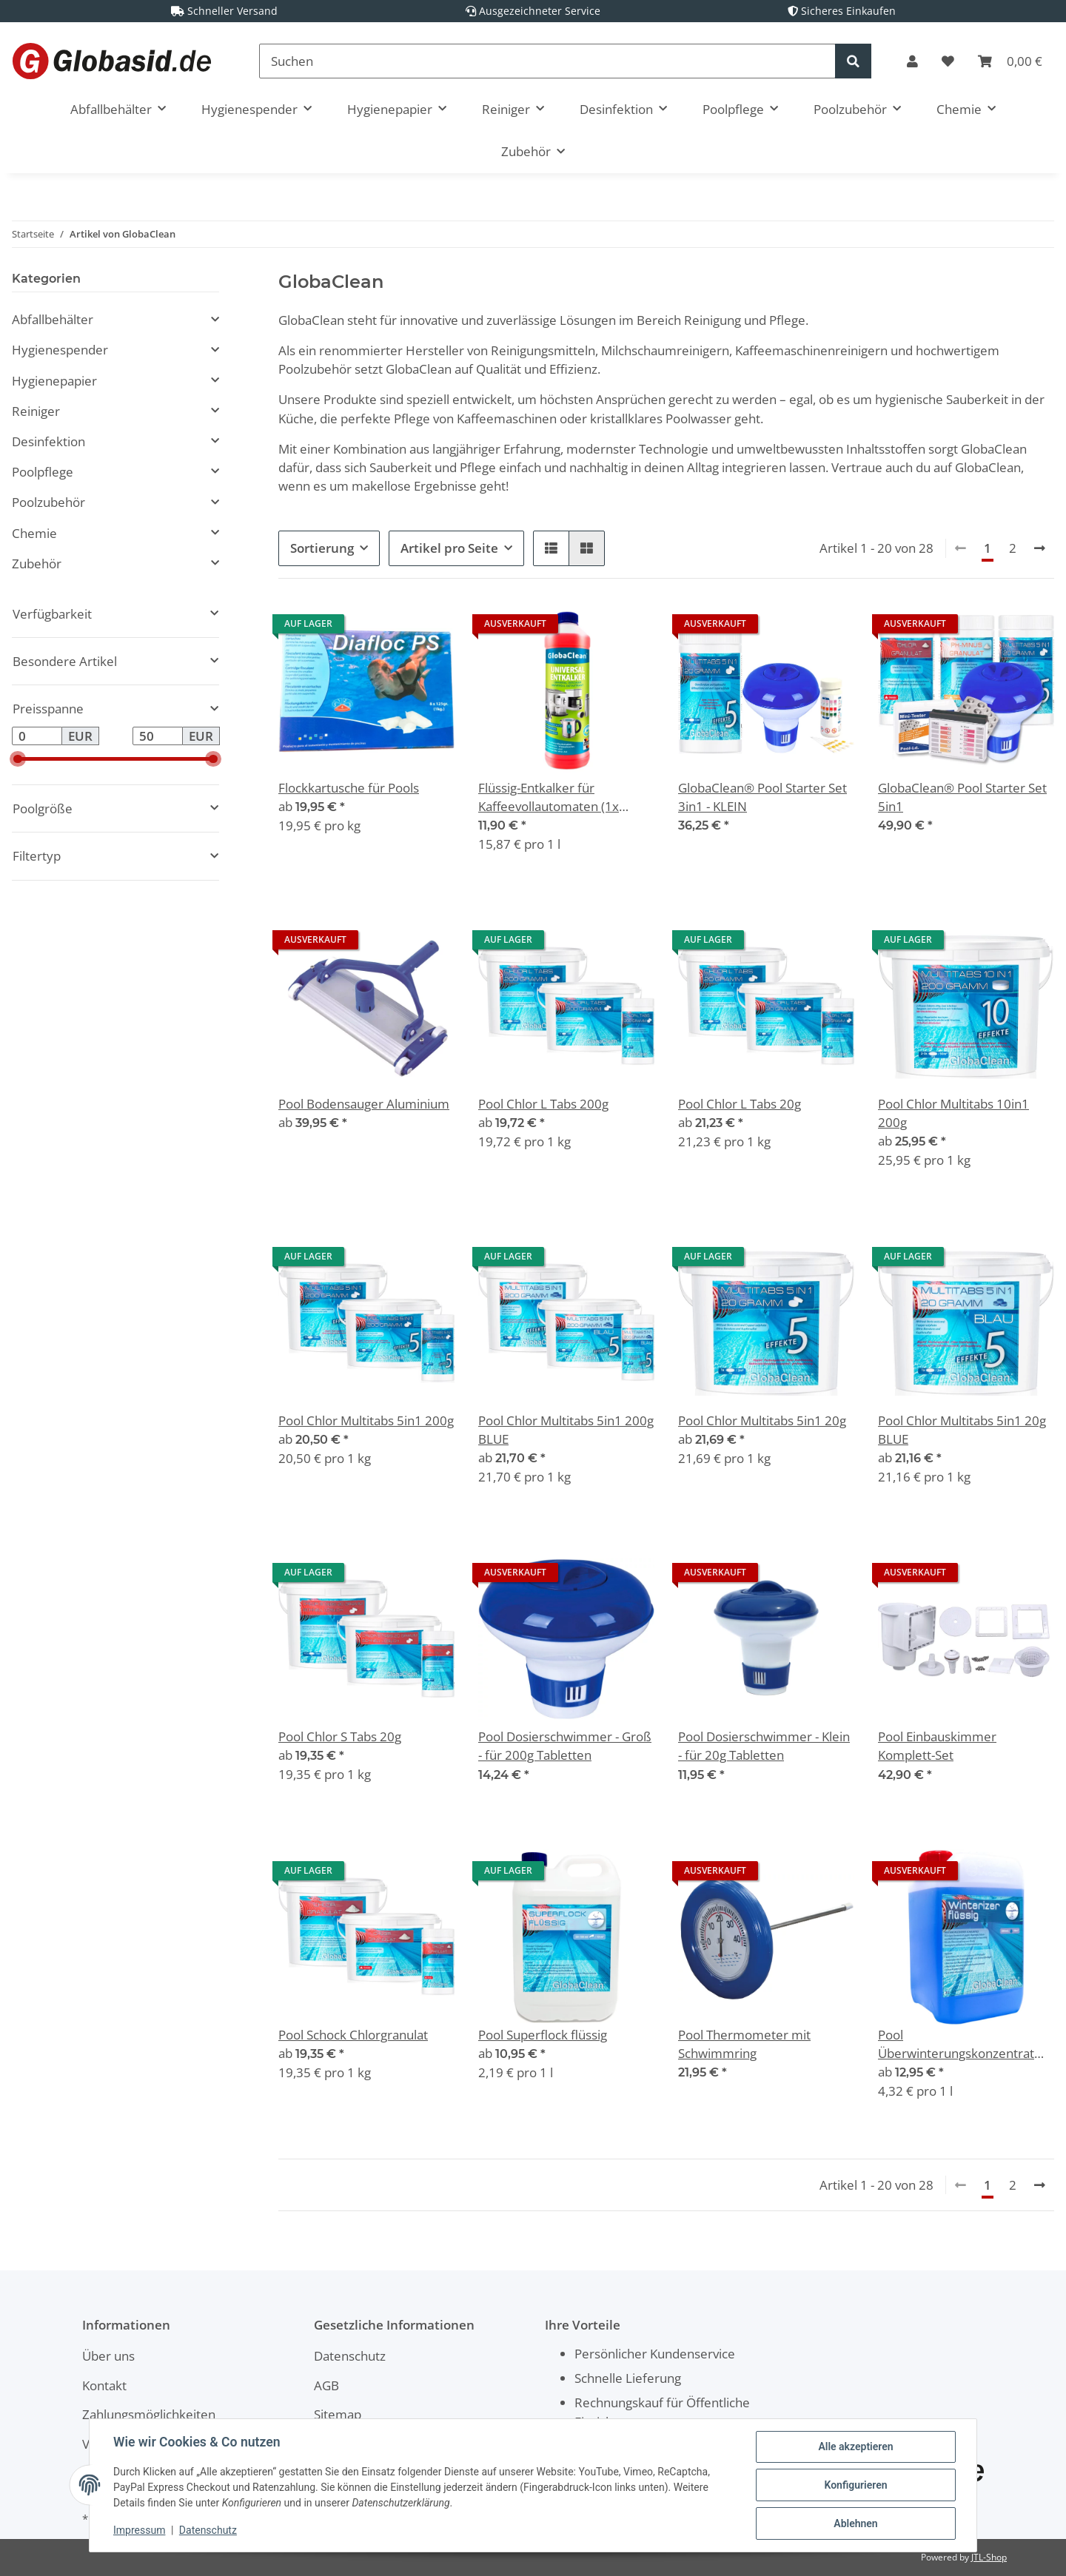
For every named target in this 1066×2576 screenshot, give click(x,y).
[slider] (17, 759)
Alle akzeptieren (855, 2446)
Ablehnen (855, 2523)
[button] (912, 61)
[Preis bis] (158, 736)
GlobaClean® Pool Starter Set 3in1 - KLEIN (762, 797)
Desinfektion (48, 441)
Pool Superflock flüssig (542, 2034)
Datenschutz (350, 2355)
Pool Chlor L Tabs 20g (739, 1103)
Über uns (108, 2355)
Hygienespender (60, 349)
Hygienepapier (54, 380)
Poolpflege (42, 471)
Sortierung (322, 547)
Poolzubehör (48, 502)
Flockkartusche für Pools (348, 787)
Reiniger (36, 411)
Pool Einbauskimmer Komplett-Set (937, 1745)
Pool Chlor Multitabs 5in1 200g (366, 1420)
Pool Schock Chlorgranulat (353, 2034)
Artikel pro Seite (449, 547)
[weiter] (1039, 548)
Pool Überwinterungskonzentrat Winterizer (956, 2044)
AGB (326, 2385)
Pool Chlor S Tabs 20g (339, 1736)
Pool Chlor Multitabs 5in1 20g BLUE (962, 1429)
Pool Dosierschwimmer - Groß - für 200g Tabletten (564, 1745)
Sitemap (337, 2414)
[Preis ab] (37, 736)
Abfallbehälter (52, 319)
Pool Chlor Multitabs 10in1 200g (953, 1113)
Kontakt (104, 2385)
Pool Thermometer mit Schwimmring (744, 2044)
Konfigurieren (855, 2485)
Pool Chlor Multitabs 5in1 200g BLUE (566, 1429)
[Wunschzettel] (948, 61)
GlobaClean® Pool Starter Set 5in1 (962, 797)
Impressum (139, 2530)
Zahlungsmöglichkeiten (148, 2414)
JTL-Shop (989, 2557)
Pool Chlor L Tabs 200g (543, 1103)
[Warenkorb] (1010, 61)
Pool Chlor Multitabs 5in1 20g (762, 1420)
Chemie (34, 533)
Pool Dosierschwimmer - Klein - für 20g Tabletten (764, 1745)
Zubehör (36, 563)
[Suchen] (547, 61)
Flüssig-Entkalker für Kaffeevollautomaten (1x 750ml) (548, 797)
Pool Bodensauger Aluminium (363, 1103)
